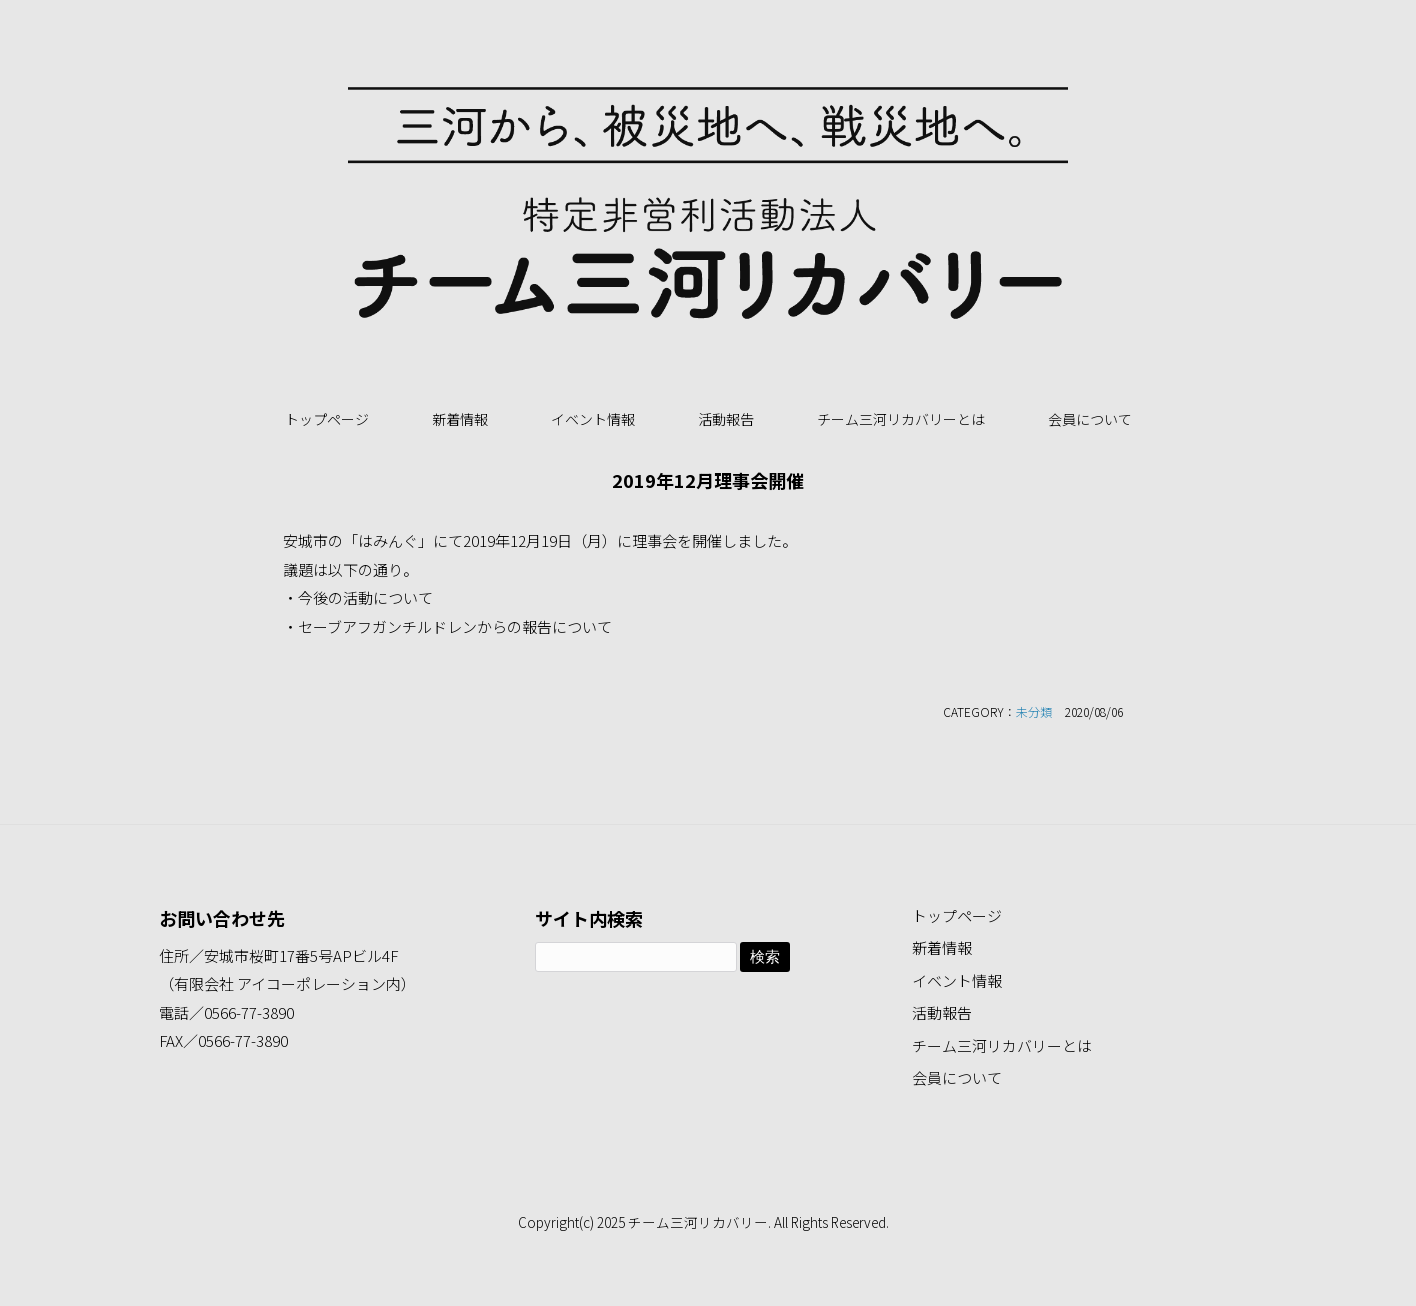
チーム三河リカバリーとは (901, 419)
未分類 (1034, 711)
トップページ (327, 419)
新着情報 (460, 419)
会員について (1090, 419)
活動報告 (726, 419)
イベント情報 (593, 419)
